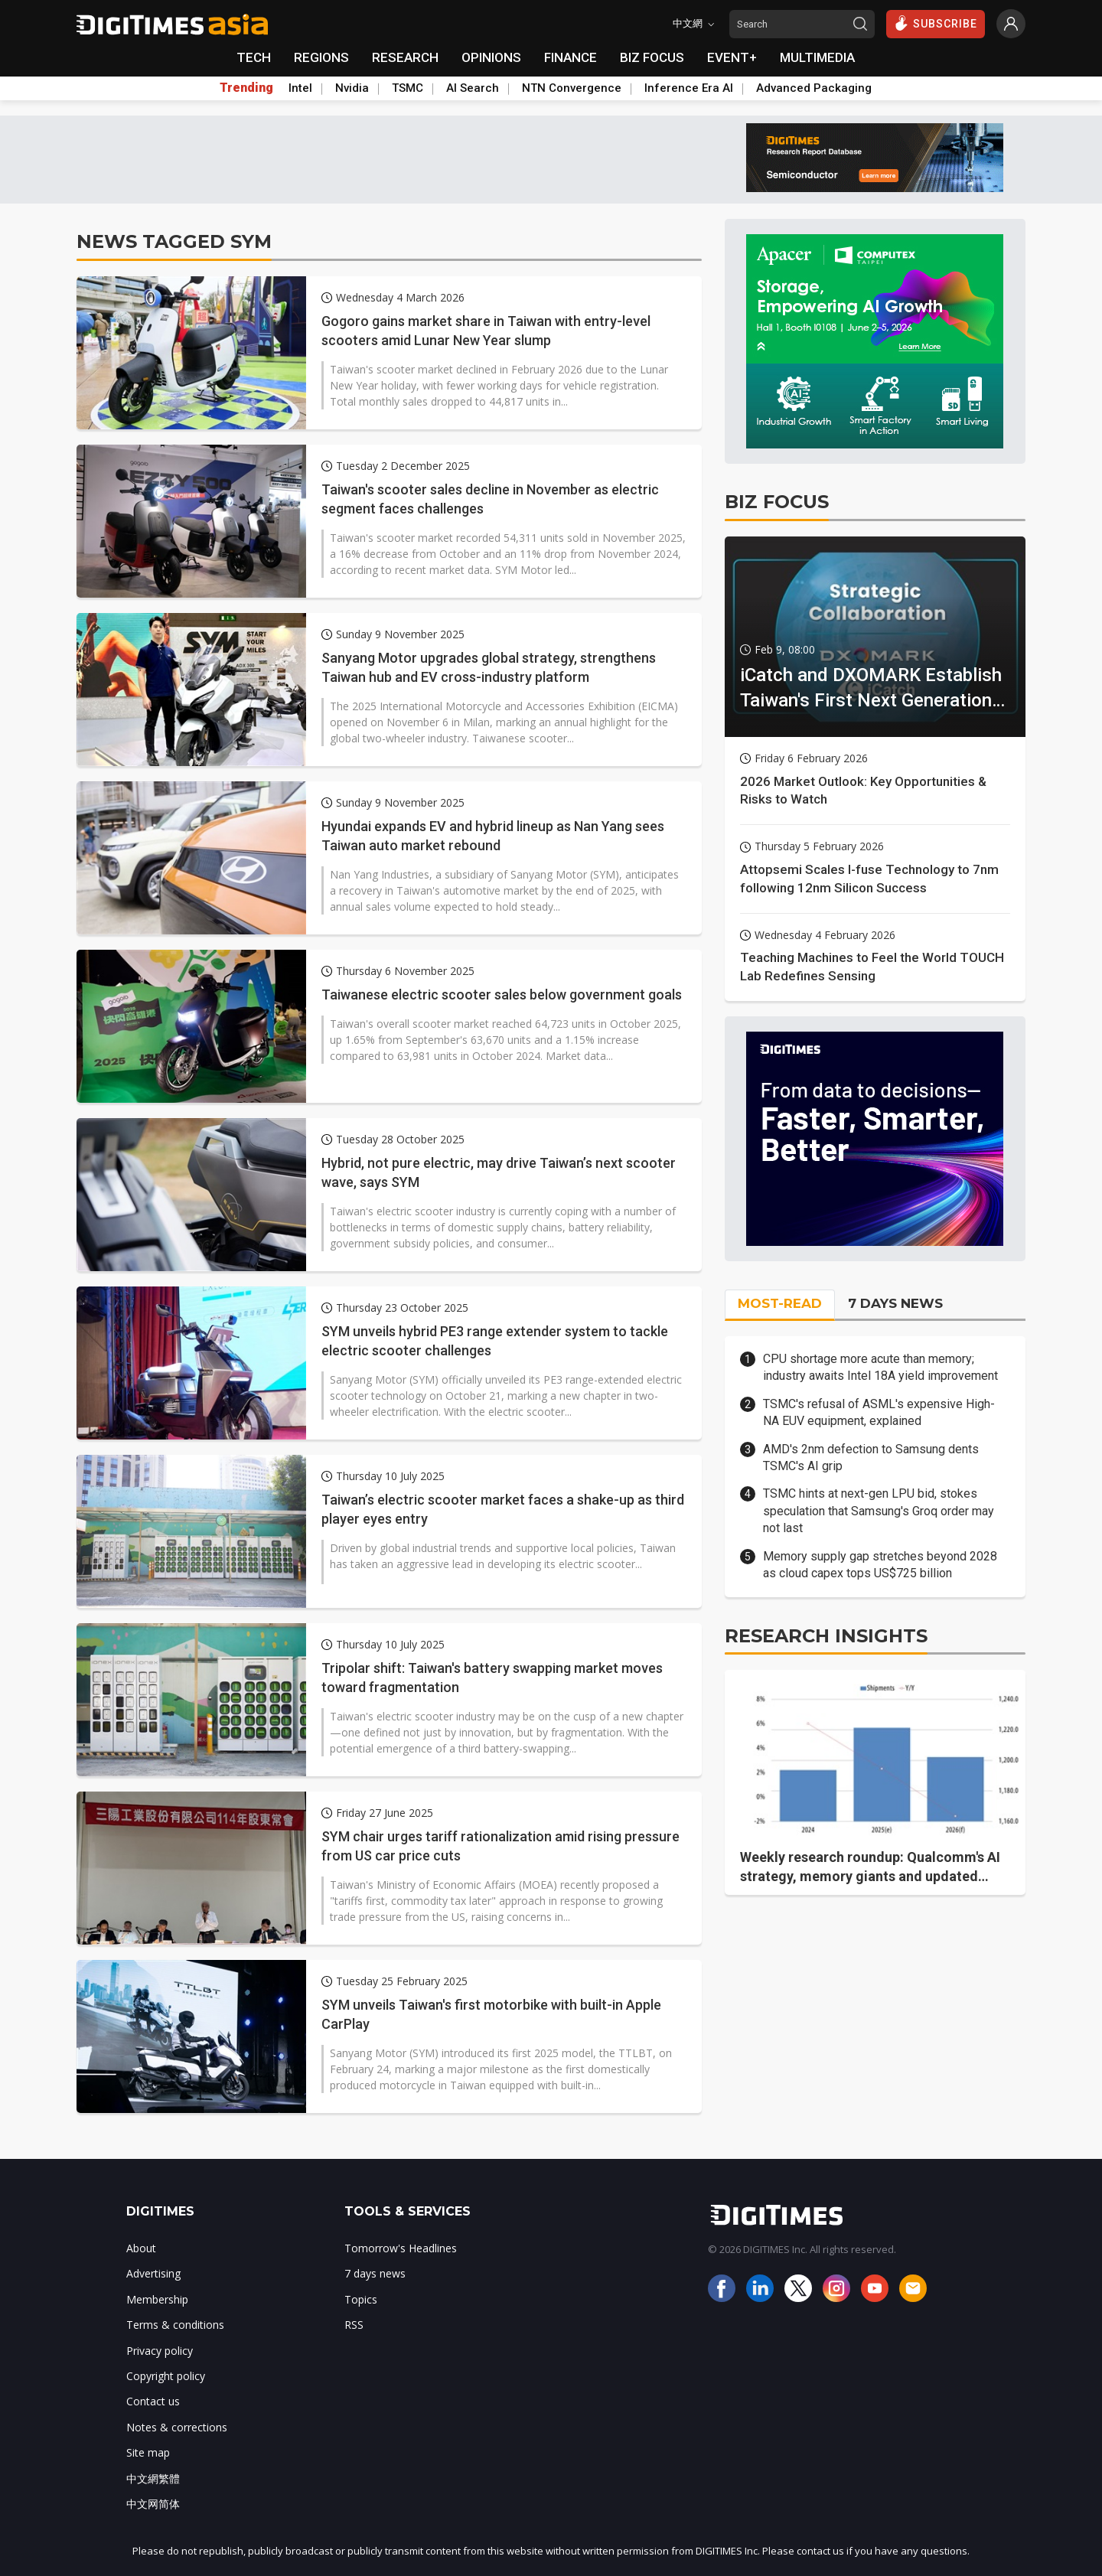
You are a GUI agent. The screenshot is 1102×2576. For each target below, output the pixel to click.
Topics (360, 2299)
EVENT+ (732, 57)
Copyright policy (165, 2376)
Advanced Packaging (814, 88)
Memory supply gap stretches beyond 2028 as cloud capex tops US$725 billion (880, 1564)
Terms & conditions (175, 2324)
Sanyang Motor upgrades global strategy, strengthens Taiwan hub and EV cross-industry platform (488, 667)
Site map (148, 2452)
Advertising (153, 2273)
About (141, 2248)
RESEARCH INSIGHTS (826, 1636)
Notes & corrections (176, 2427)
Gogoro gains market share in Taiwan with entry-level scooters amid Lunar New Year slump (485, 330)
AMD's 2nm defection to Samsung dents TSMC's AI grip (871, 1457)
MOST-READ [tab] (780, 1303)
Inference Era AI (688, 88)
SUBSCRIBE (935, 23)
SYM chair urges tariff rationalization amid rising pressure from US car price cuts (500, 1846)
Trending (246, 88)
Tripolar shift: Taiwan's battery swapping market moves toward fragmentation (492, 1677)
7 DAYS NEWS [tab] (895, 1303)
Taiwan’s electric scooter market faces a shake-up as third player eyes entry (502, 1509)
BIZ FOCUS (652, 57)
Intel (300, 88)
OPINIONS (491, 57)
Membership (157, 2299)
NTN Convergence (571, 88)
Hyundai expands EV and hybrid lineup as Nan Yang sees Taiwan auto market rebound (492, 835)
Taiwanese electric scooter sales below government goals (501, 994)
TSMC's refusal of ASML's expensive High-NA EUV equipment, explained (879, 1412)
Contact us (153, 2401)
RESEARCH (405, 57)
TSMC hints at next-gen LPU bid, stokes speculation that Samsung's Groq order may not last (878, 1510)
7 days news (375, 2273)
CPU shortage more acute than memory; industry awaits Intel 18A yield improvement (880, 1367)
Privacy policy (159, 2350)
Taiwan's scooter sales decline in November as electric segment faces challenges (490, 499)
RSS (354, 2324)
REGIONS (321, 57)
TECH (253, 57)
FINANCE (570, 57)
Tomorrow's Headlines (400, 2248)
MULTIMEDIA (817, 57)
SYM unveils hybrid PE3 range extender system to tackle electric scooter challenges (494, 1340)
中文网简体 (153, 2503)
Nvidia (352, 88)
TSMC (407, 88)
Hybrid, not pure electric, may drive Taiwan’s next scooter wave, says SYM (498, 1172)
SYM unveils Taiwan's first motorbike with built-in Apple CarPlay (491, 2014)
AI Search (472, 88)
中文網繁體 (153, 2478)
